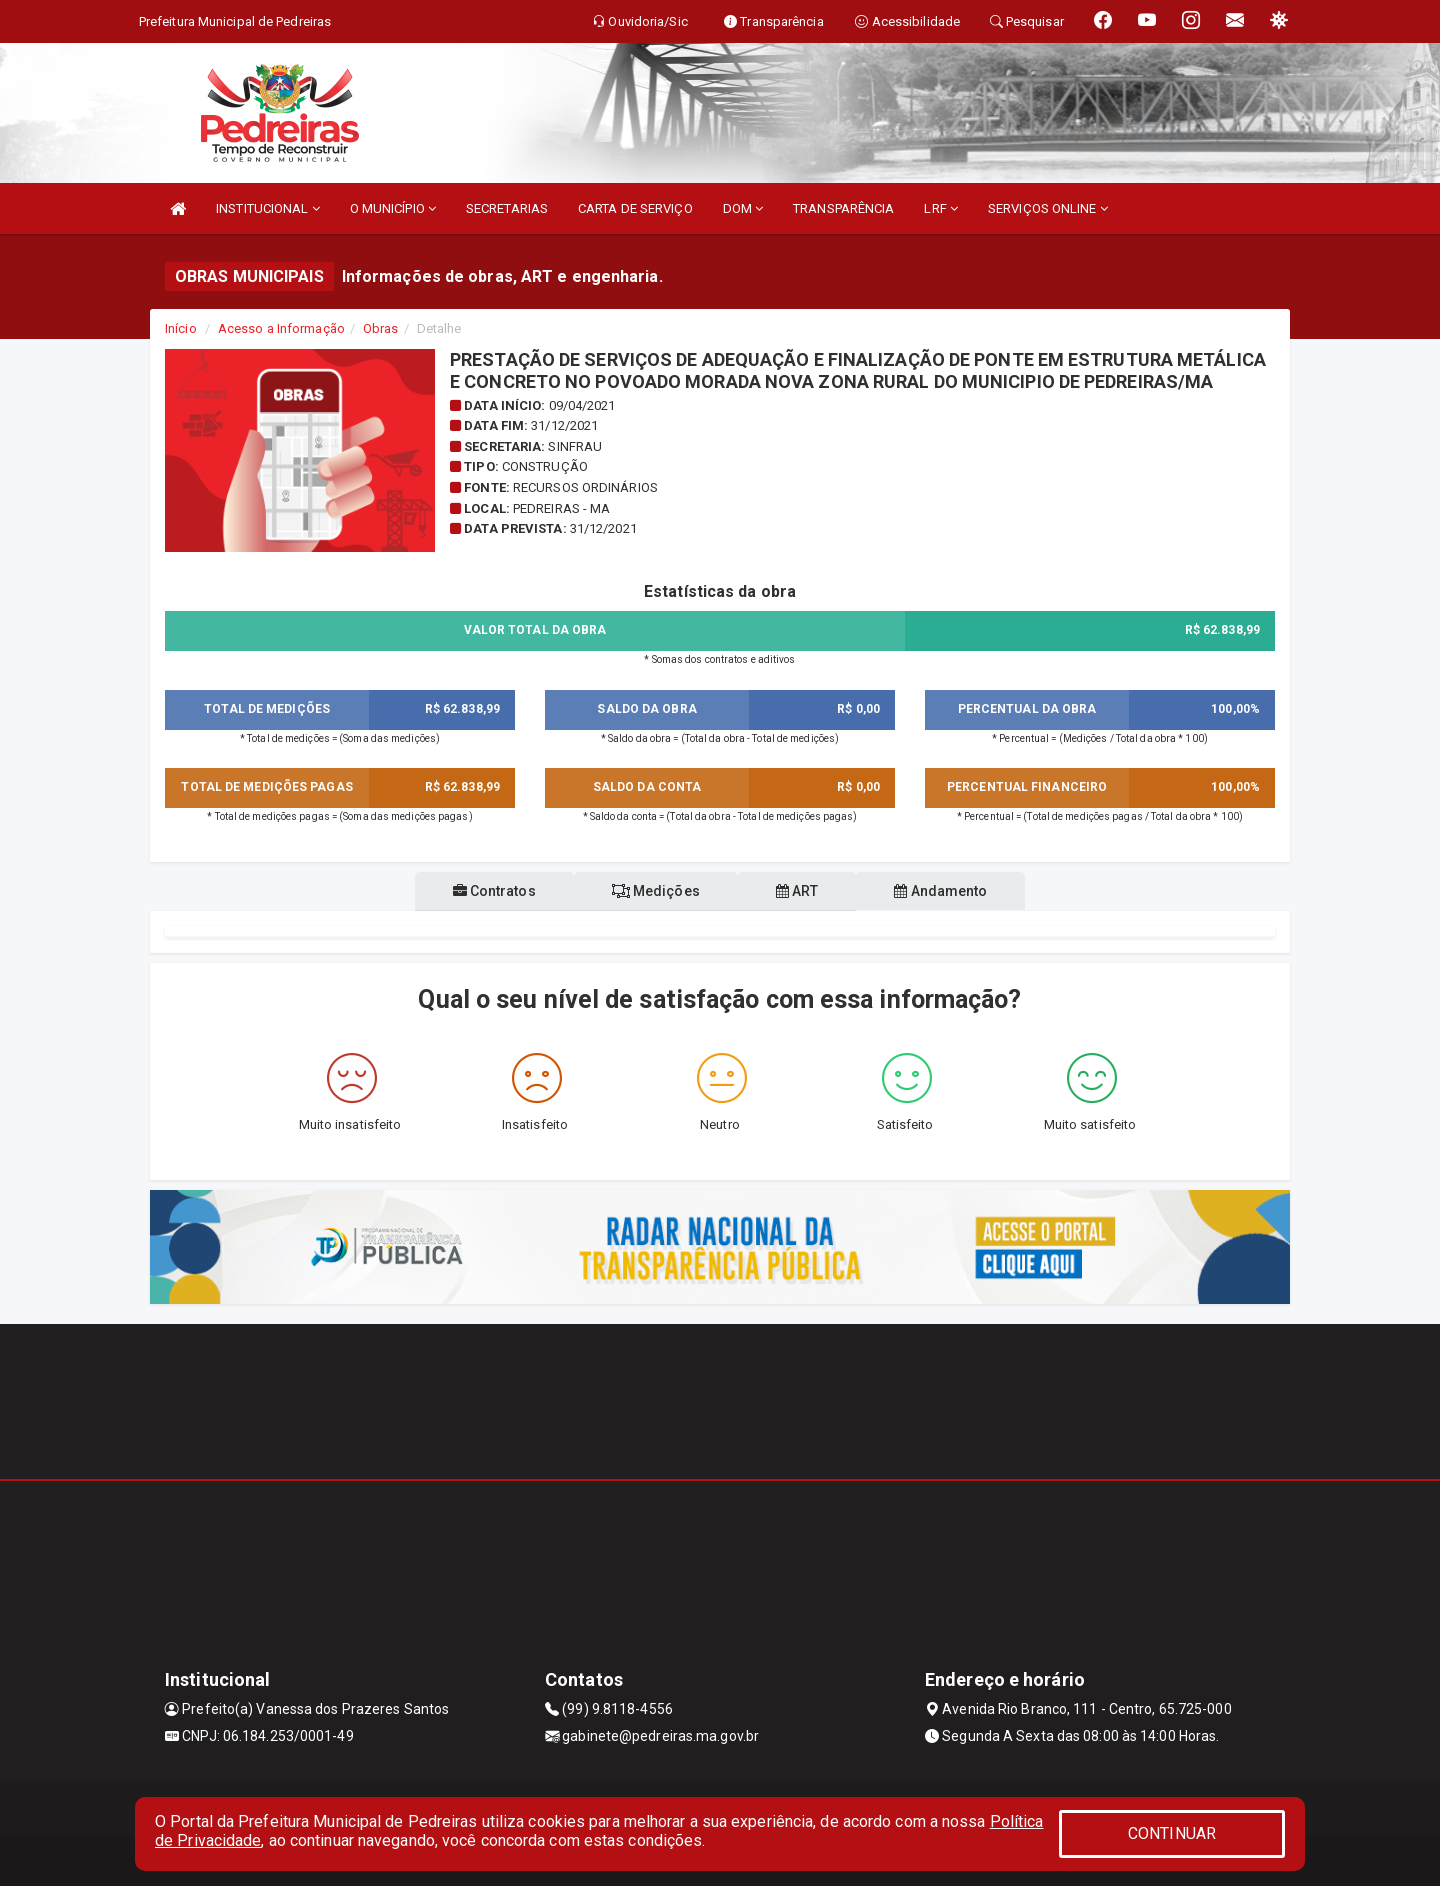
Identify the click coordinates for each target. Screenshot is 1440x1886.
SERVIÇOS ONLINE (1048, 208)
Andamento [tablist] (952, 891)
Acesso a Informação (281, 328)
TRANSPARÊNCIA (843, 208)
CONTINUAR (1172, 1833)
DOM (743, 208)
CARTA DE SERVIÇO (635, 208)
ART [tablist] (801, 891)
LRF (941, 208)
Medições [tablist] (652, 891)
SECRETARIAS (507, 208)
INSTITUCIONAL (268, 208)
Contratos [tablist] (482, 891)
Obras (381, 328)
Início (181, 328)
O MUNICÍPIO (393, 208)
